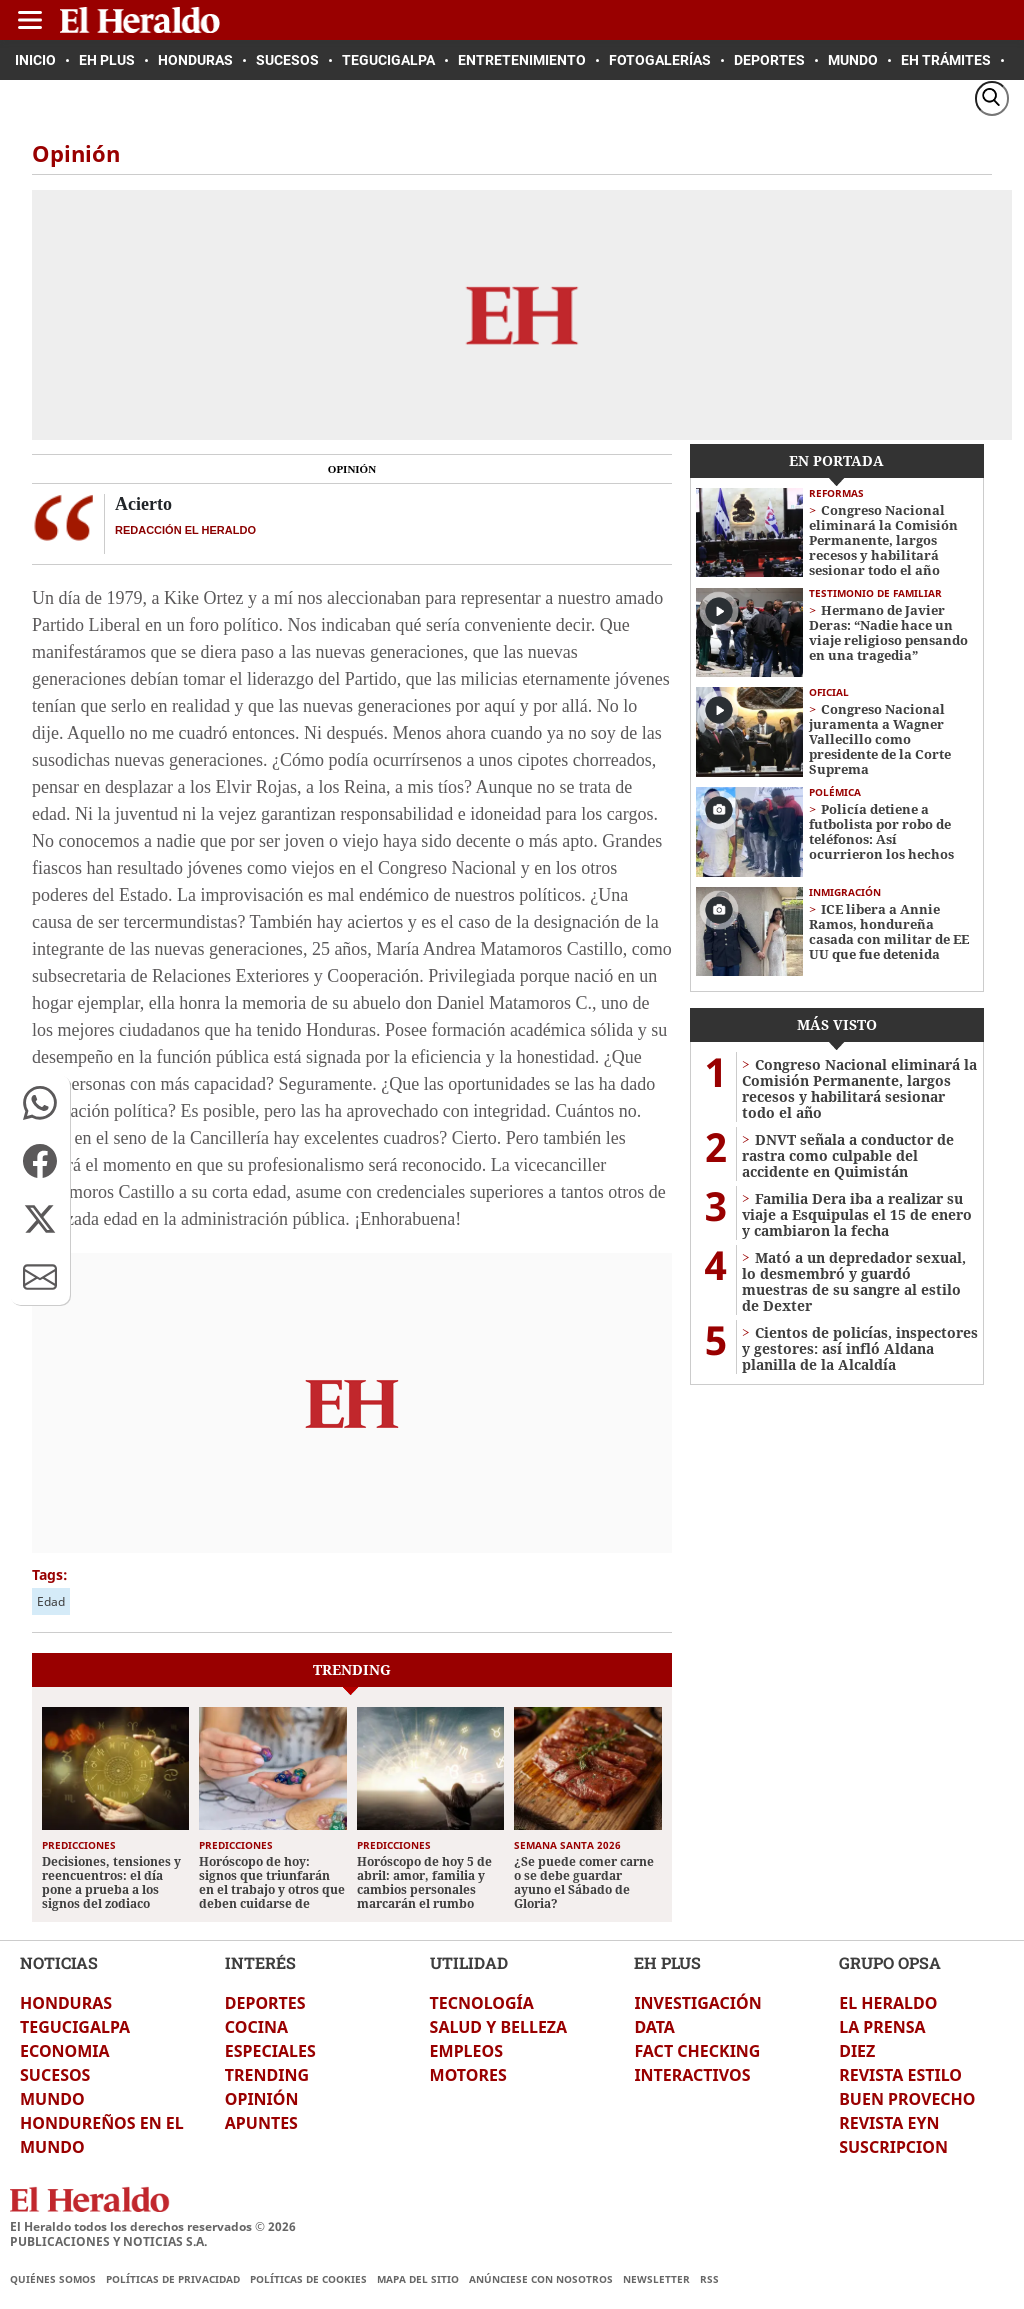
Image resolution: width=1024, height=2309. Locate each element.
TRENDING (267, 2075)
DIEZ (857, 2051)
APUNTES (261, 2123)
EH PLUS (667, 1962)
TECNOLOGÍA (482, 2003)
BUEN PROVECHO (907, 2099)
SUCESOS (55, 2075)
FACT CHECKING (697, 2051)
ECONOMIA (65, 2051)
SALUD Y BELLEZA (499, 2027)
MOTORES (468, 2075)
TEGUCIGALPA (75, 2027)
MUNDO (52, 2099)
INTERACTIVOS (692, 2075)
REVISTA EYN (889, 2123)
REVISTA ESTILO (900, 2075)
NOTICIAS (59, 1962)
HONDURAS (66, 2003)
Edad (51, 1601)
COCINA (256, 2027)
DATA (654, 2027)
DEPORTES (265, 2003)
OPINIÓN (262, 2099)
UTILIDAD (469, 1962)
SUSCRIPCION (893, 2147)
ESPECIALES (270, 2051)
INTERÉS (260, 1962)
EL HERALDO (888, 2003)
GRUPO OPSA (890, 1962)
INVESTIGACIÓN (697, 2003)
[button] (40, 1103)
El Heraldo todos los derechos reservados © (153, 2226)
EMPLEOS (466, 2051)
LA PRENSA (882, 2027)
